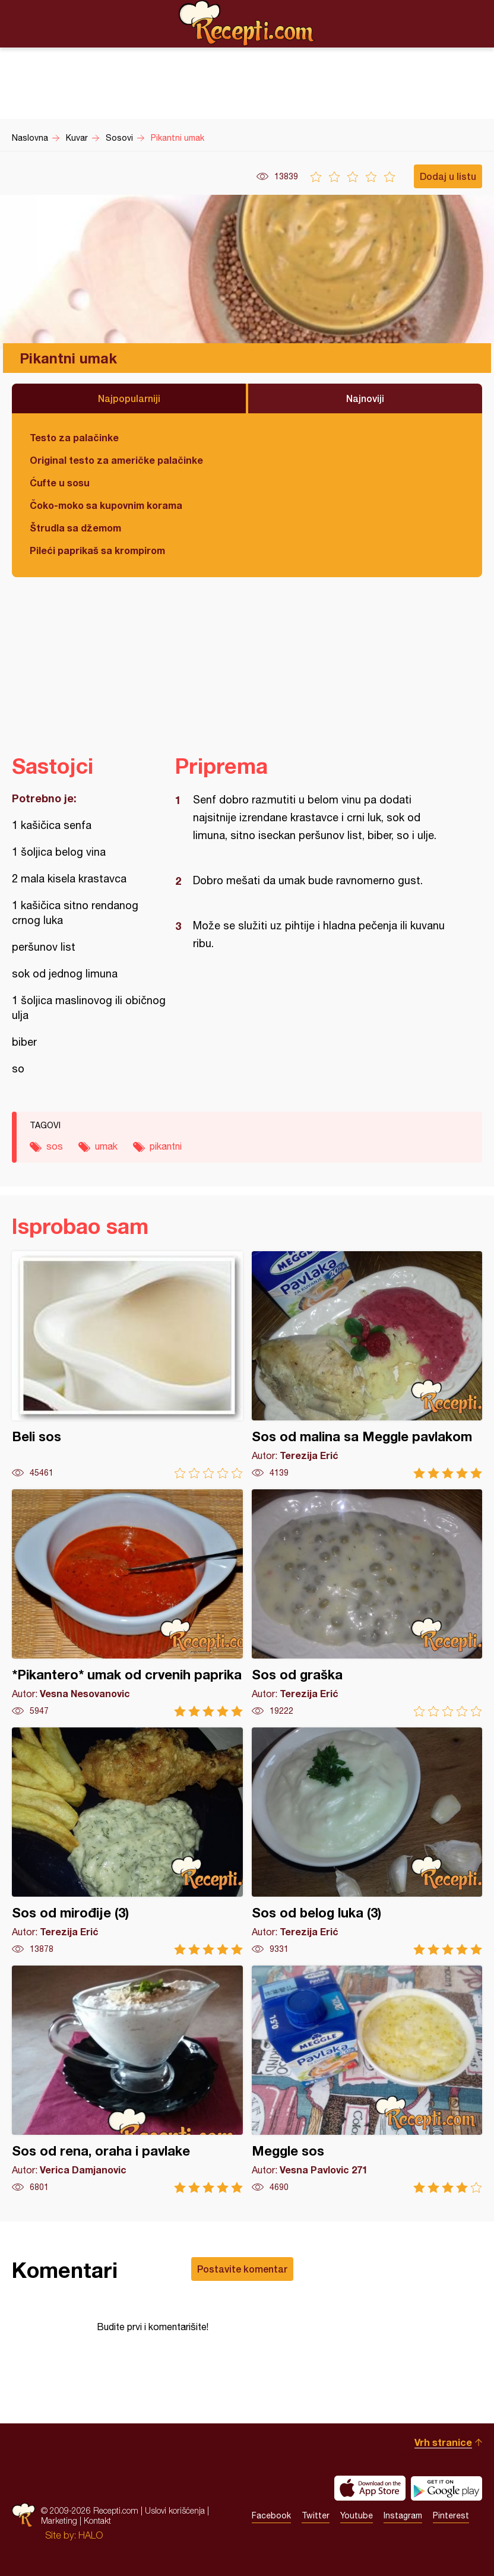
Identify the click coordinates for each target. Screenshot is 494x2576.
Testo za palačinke (74, 437)
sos (54, 1146)
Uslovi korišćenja (175, 2510)
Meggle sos (367, 2079)
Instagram (403, 2515)
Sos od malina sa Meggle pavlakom (367, 1365)
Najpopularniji (129, 398)
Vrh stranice (443, 2442)
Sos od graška (367, 1603)
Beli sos (127, 1365)
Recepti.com (247, 23)
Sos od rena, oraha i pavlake (127, 2079)
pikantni (166, 1146)
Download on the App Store (370, 2488)
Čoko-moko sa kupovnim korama (106, 505)
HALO (90, 2535)
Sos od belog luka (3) (367, 1841)
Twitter (316, 2515)
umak (106, 1146)
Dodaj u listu (448, 176)
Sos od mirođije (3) (127, 1841)
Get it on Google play (446, 2488)
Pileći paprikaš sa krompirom (97, 550)
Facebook (271, 2515)
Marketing (59, 2520)
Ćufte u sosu (60, 482)
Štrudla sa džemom (75, 527)
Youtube (356, 2515)
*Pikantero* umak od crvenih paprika (127, 1603)
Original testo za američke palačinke (116, 460)
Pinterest (451, 2515)
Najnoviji (365, 398)
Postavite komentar (242, 2268)
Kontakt (97, 2520)
